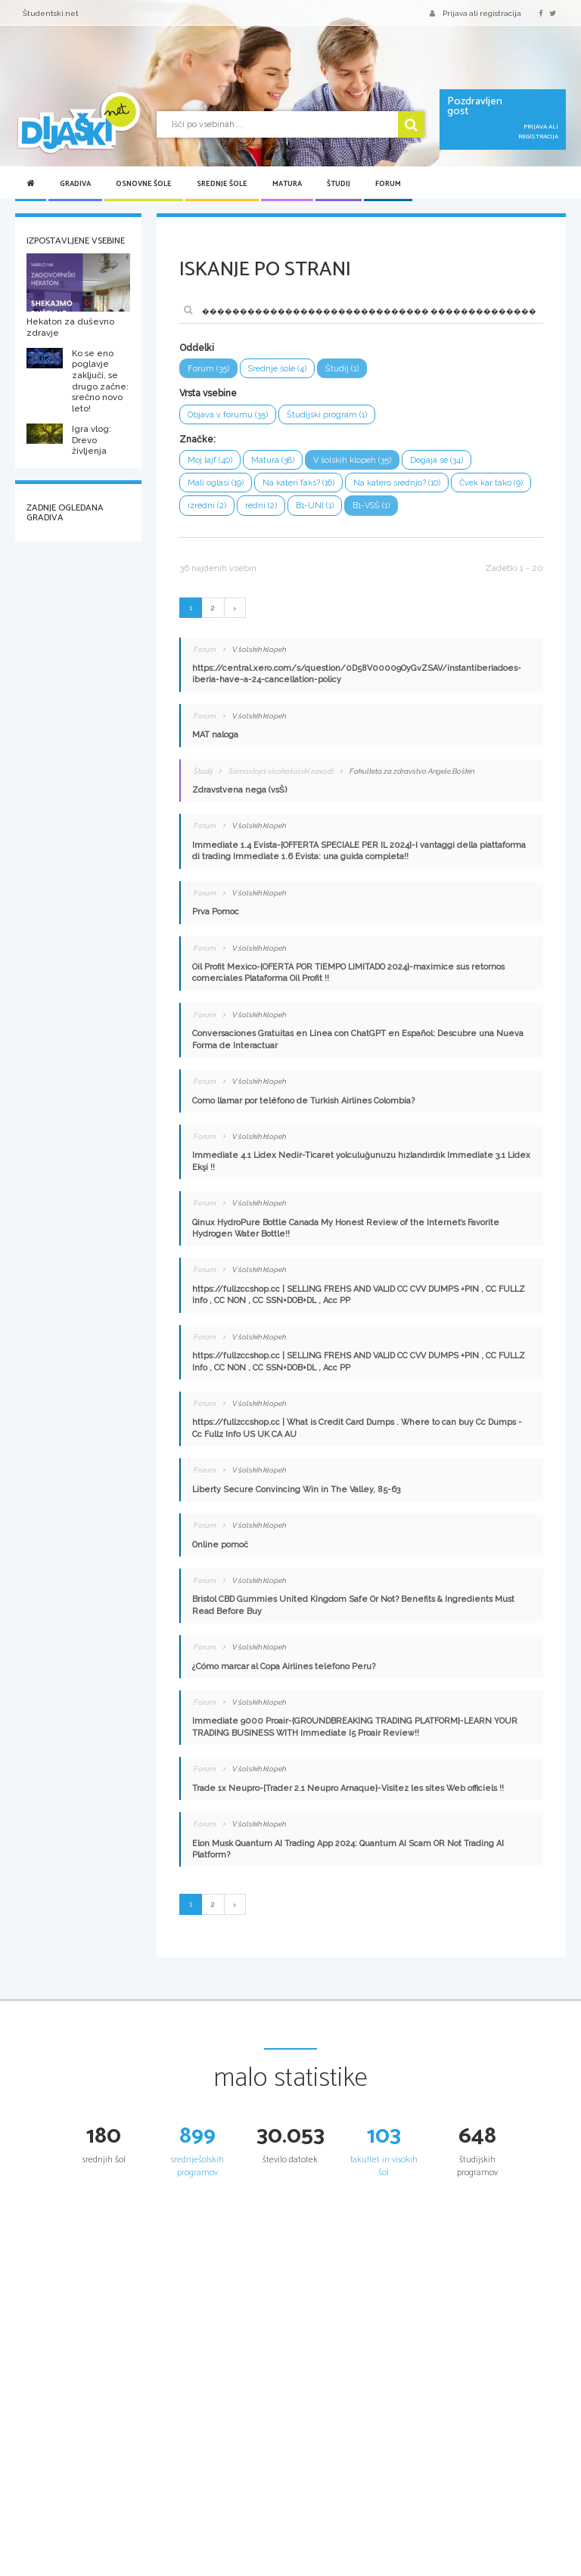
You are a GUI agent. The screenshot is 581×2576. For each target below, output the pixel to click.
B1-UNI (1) (315, 506)
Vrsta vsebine (208, 393)
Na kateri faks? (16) (298, 483)
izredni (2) (207, 506)
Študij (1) (342, 369)
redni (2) (261, 506)
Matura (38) (272, 460)
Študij (338, 184)
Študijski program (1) (327, 415)
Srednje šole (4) (277, 369)
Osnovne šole (144, 184)
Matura (287, 184)
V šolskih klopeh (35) (352, 460)
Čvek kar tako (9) (491, 483)
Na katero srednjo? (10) (396, 483)
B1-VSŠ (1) (371, 506)
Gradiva (75, 184)
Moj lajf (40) (210, 460)
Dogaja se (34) (436, 460)
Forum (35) (208, 369)
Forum (388, 184)
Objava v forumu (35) (228, 415)
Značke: (197, 439)
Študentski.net (51, 13)
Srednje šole (222, 184)
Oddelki (196, 348)
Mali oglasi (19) (216, 483)
